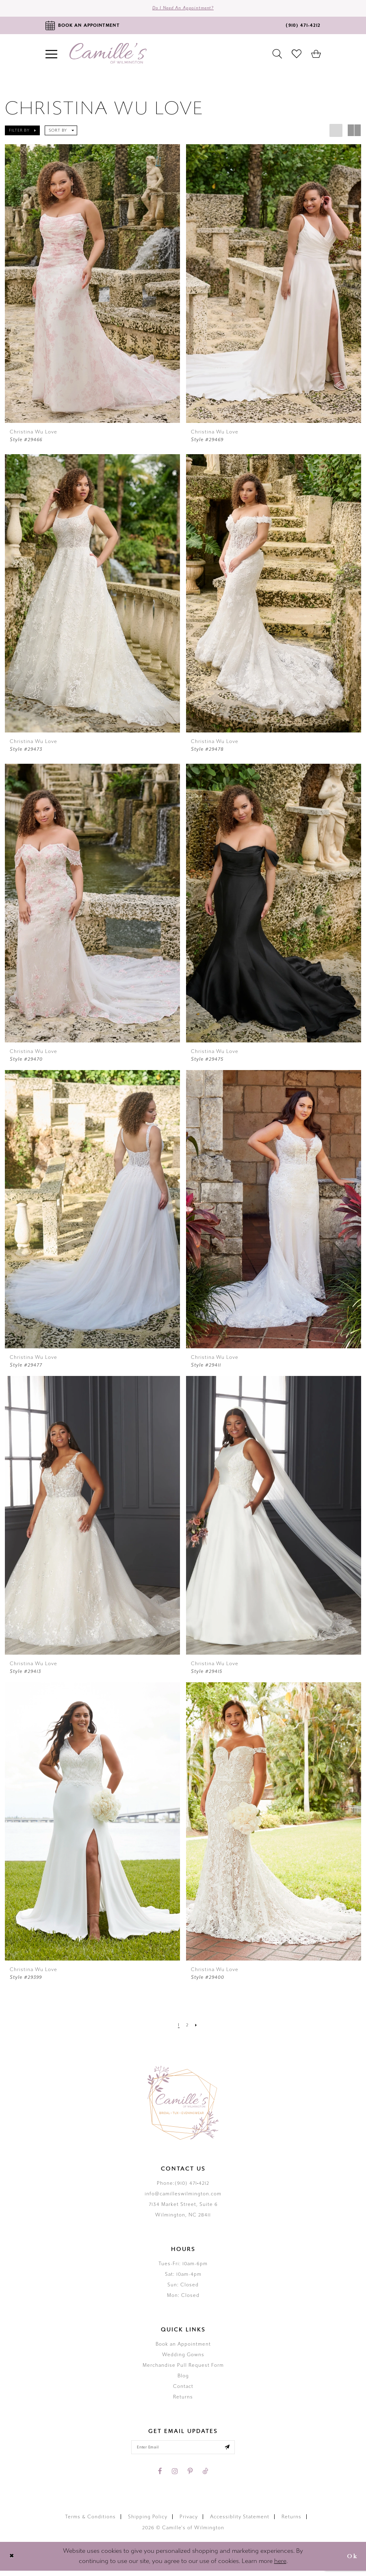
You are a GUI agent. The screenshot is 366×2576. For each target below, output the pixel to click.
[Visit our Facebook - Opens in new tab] (160, 2476)
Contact (183, 2389)
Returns (183, 2400)
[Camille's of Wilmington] (108, 56)
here (280, 2566)
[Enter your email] (183, 2451)
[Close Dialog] (13, 2561)
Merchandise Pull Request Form (183, 2368)
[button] (22, 133)
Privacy (189, 2522)
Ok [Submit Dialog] (350, 2561)
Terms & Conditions (90, 2522)
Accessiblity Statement (239, 2522)
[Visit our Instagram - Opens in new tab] (175, 2476)
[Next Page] (197, 2027)
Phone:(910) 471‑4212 (183, 2186)
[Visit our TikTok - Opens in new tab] (205, 2476)
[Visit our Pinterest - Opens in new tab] (190, 2476)
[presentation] (92, 286)
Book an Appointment (183, 2347)
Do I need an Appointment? (183, 10)
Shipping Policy (147, 2522)
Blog (183, 2378)
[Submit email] (235, 2451)
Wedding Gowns (183, 2357)
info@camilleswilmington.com (183, 2196)
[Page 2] (187, 2027)
